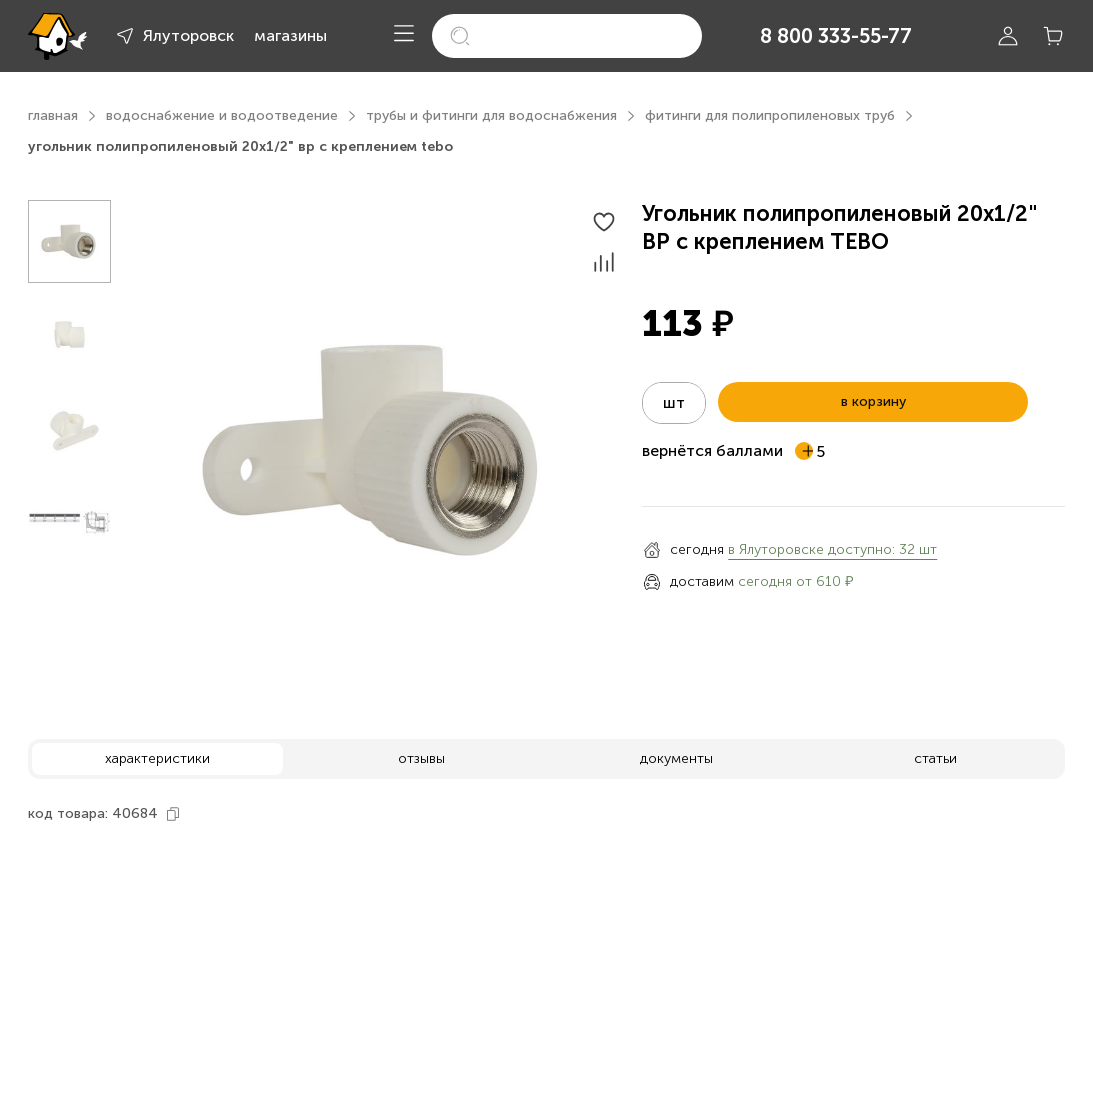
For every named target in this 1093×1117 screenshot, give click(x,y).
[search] (567, 36)
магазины (290, 35)
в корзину (873, 401)
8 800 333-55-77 (836, 36)
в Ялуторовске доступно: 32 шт (832, 549)
